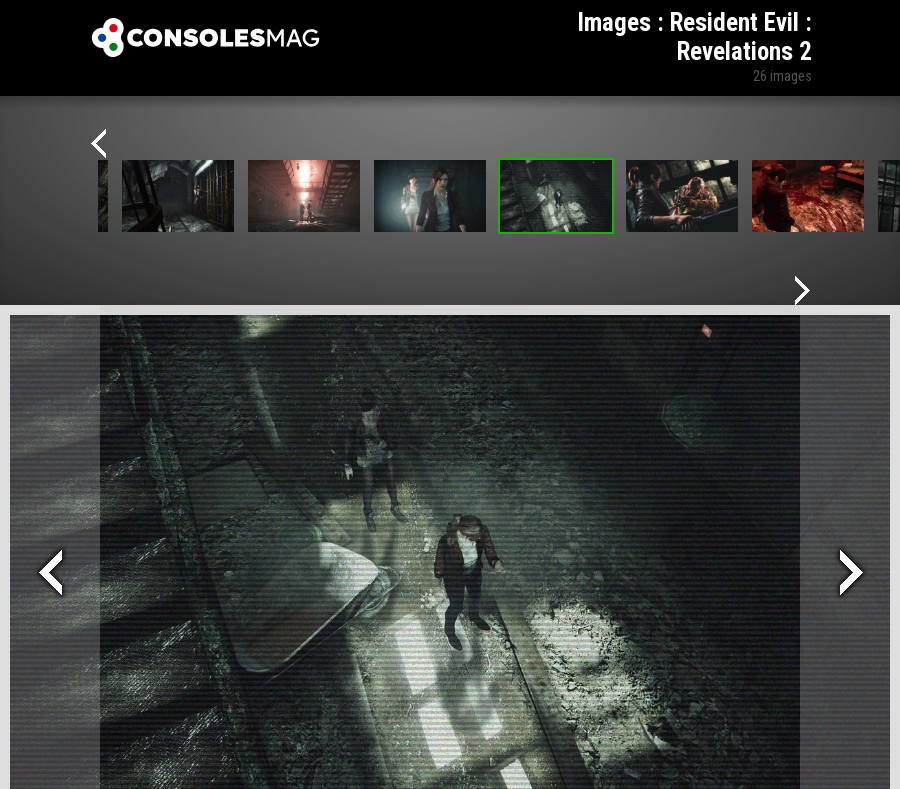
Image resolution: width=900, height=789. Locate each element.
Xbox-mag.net (205, 38)
